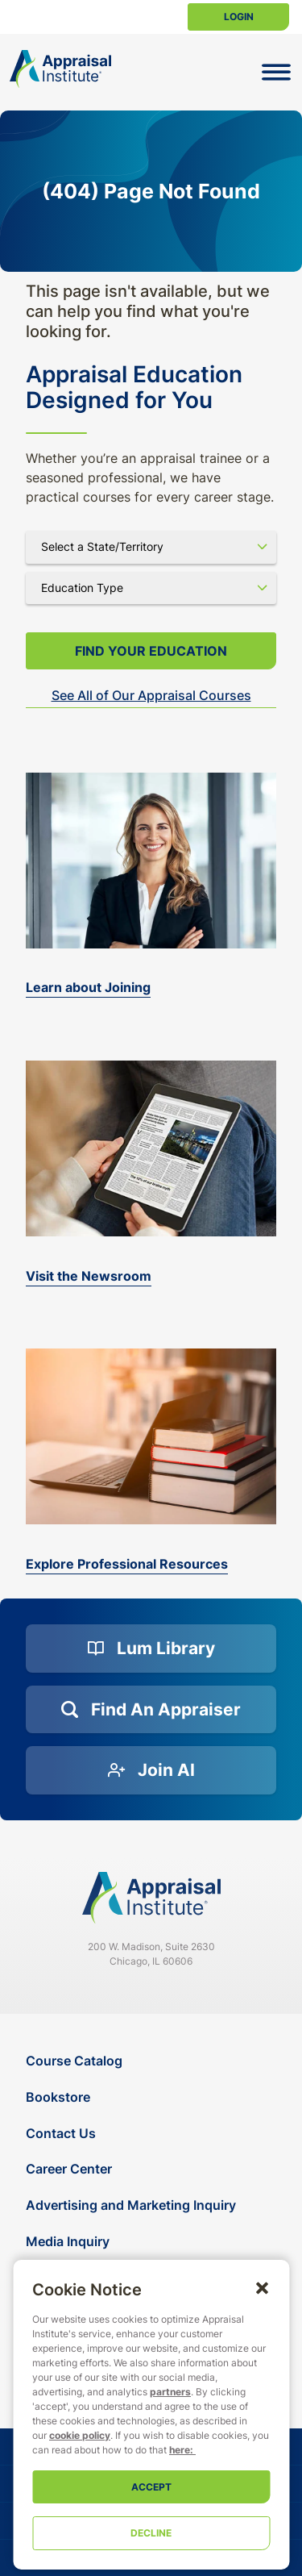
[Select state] (151, 547)
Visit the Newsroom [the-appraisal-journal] (88, 1276)
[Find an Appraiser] (151, 1710)
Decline (151, 2533)
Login (239, 16)
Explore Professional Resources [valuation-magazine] (127, 1564)
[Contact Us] (152, 2134)
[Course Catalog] (152, 2061)
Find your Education (151, 651)
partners (170, 2392)
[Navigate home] (151, 1898)
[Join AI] (151, 1770)
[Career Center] (152, 2169)
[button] (262, 2287)
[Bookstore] (152, 2097)
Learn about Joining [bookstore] (88, 987)
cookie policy (79, 2435)
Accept (151, 2487)
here (179, 2450)
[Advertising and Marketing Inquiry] (152, 2205)
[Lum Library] (151, 1648)
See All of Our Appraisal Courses (151, 695)
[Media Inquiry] (152, 2242)
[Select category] (151, 588)
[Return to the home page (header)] (60, 69)
